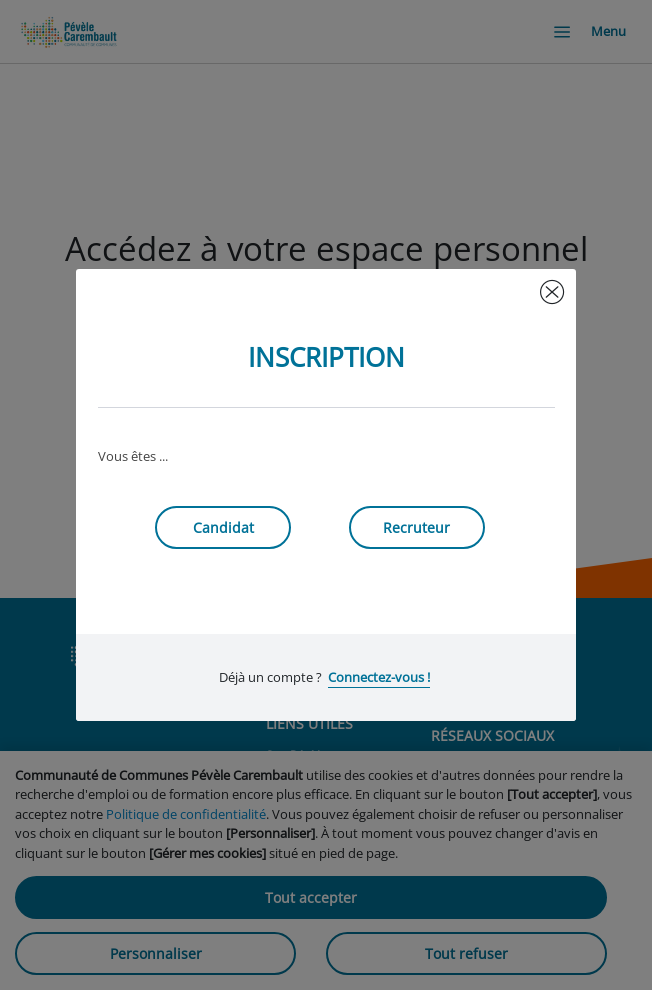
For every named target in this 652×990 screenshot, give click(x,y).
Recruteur (416, 527)
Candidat (223, 527)
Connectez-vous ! (379, 677)
